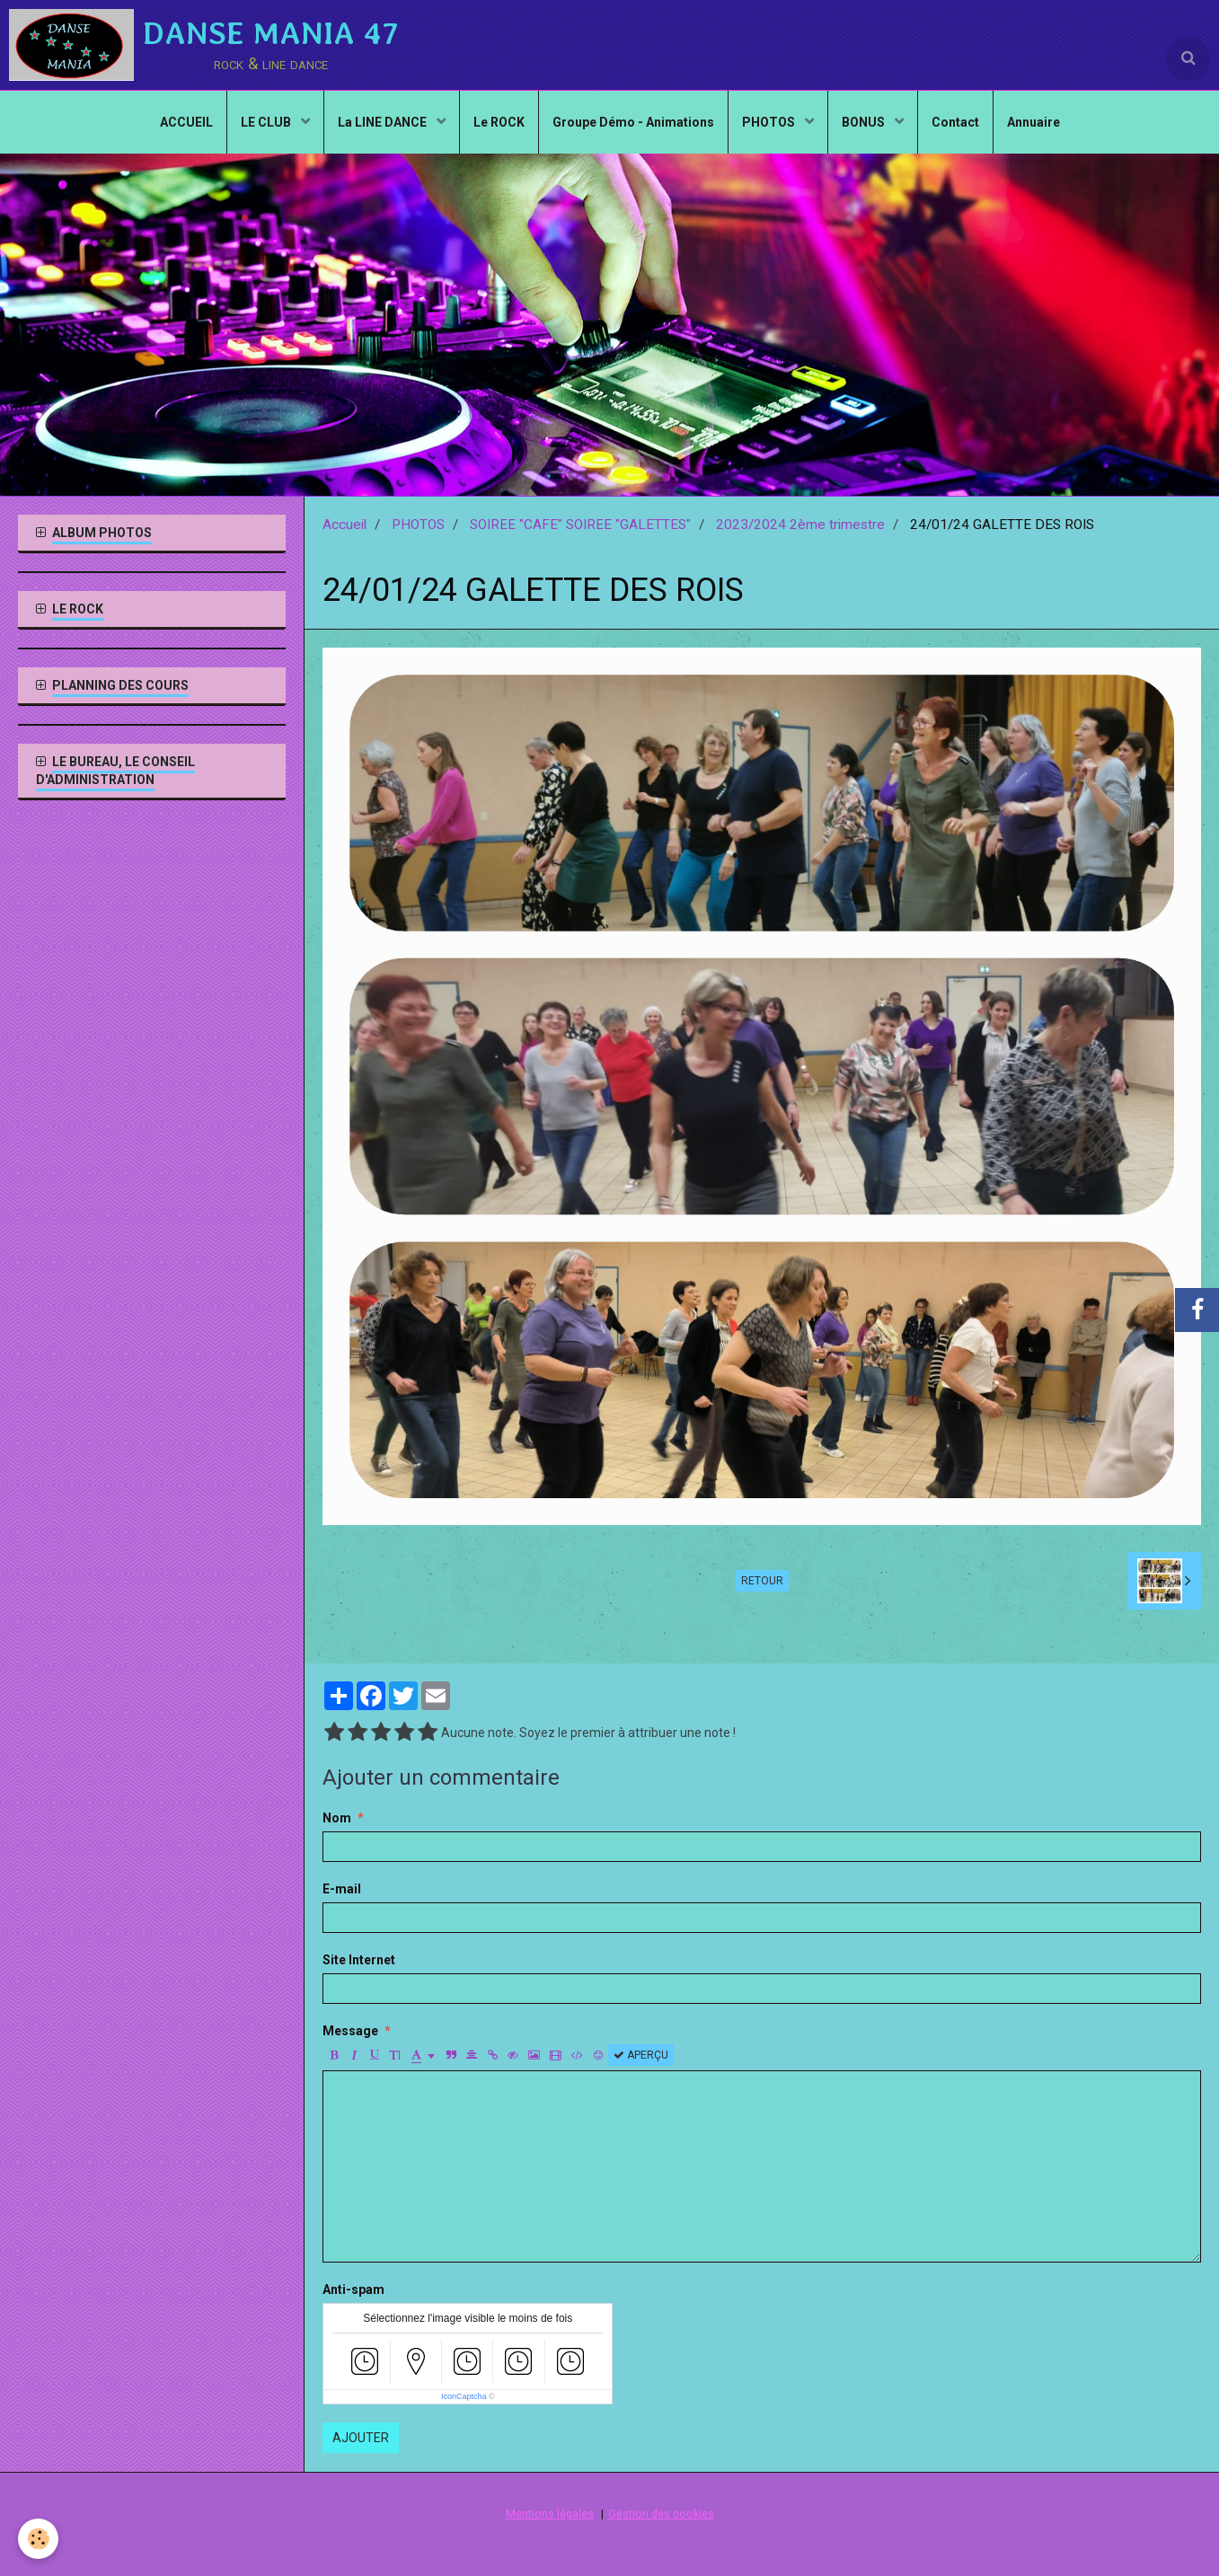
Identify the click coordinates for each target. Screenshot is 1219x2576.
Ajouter (360, 2437)
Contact (955, 122)
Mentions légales (550, 2513)
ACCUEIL (186, 122)
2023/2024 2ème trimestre (800, 524)
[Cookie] (38, 2539)
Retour (762, 1581)
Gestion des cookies (661, 2513)
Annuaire (1033, 122)
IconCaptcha (464, 2396)
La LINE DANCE (383, 122)
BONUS (865, 122)
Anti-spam (353, 2289)
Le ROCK (499, 122)
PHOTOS (770, 122)
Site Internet (358, 1960)
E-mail (341, 1889)
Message (350, 2031)
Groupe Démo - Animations (633, 122)
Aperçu (641, 2055)
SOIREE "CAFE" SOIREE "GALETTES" (580, 524)
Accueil (344, 524)
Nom (336, 1818)
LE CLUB (267, 122)
